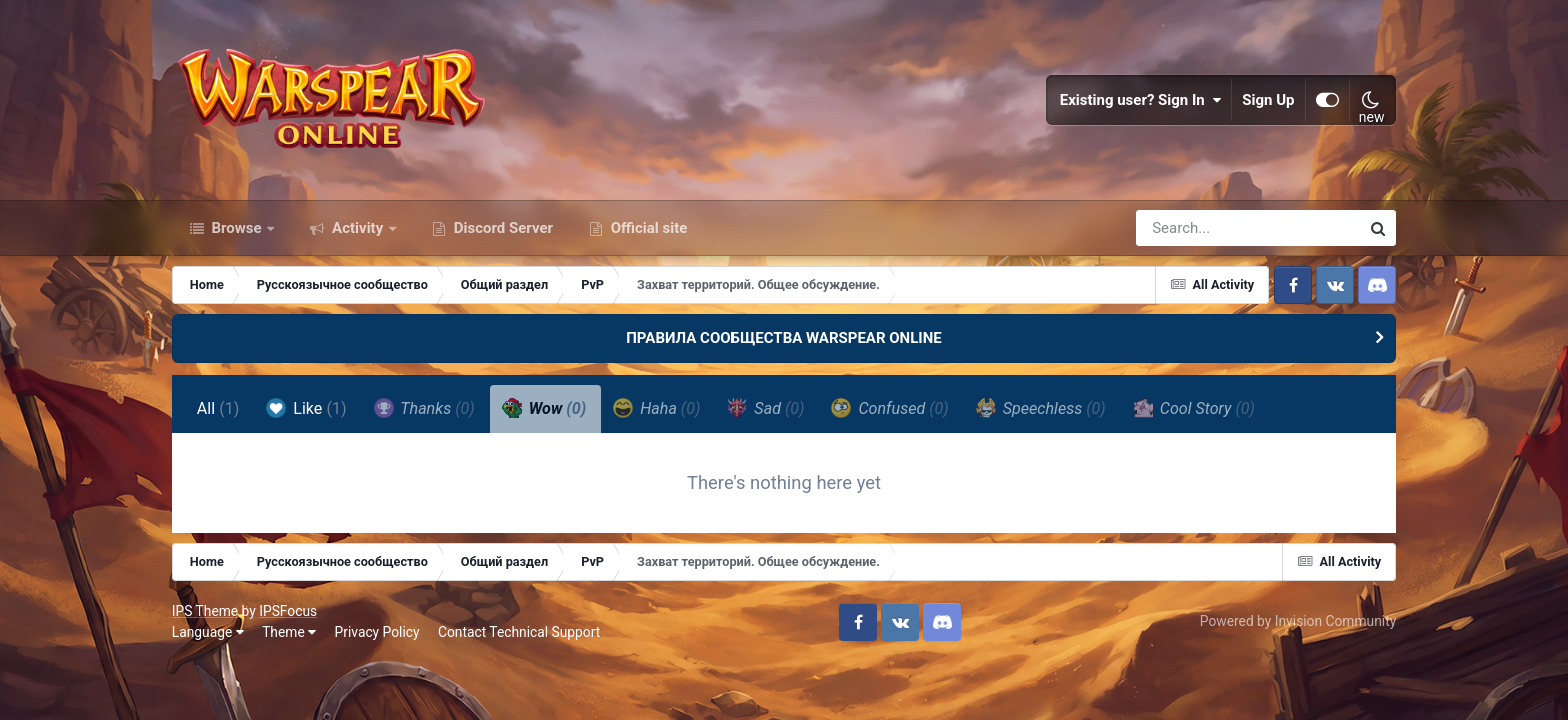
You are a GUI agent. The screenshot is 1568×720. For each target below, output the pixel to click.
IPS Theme (205, 611)
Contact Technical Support (519, 632)
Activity (357, 228)
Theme (289, 632)
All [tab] (218, 408)
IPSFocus (288, 611)
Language (208, 632)
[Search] (1191, 228)
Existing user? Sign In (1141, 100)
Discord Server (501, 228)
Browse (237, 228)
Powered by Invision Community (1298, 621)
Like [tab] (306, 408)
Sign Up (1269, 100)
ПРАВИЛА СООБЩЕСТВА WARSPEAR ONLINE (784, 338)
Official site (647, 228)
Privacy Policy (377, 632)
